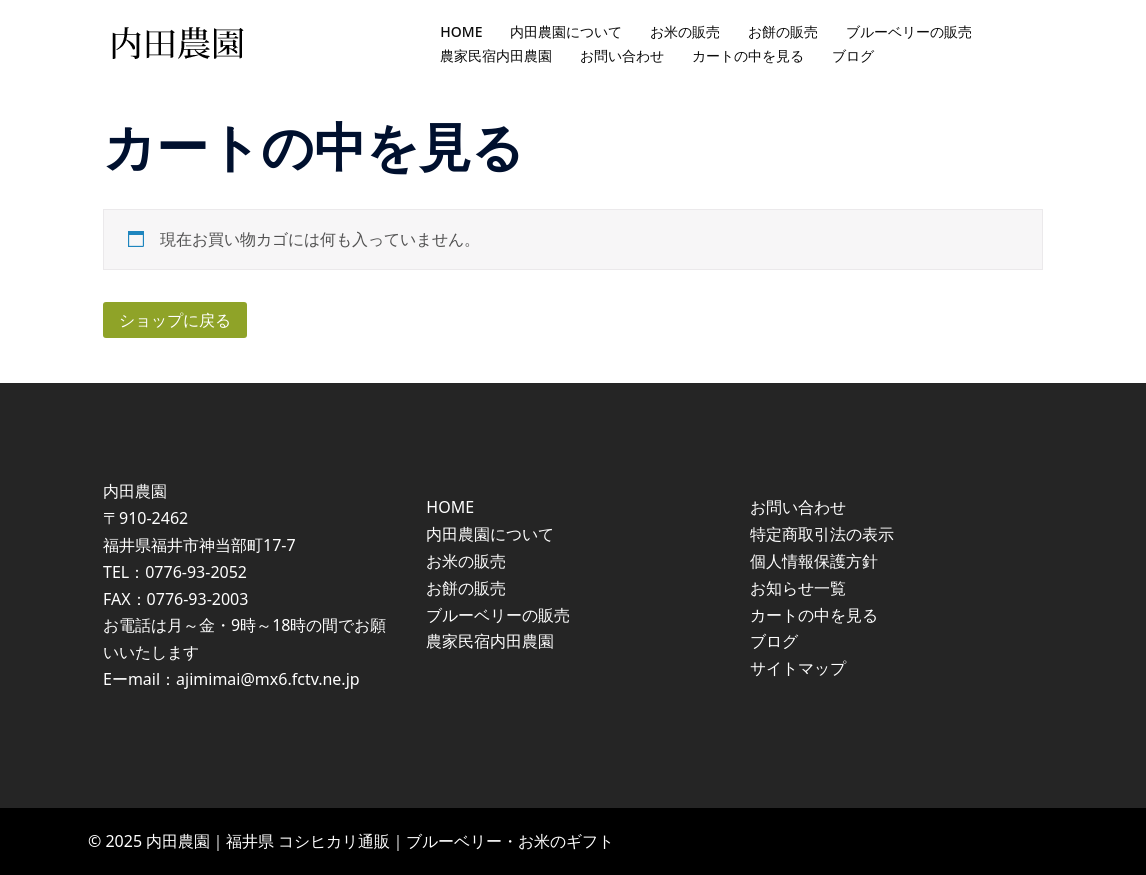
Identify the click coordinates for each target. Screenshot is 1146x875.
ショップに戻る (175, 320)
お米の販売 (685, 31)
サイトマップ (798, 668)
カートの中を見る (748, 55)
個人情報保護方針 (814, 561)
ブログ (853, 55)
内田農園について (566, 31)
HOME (461, 31)
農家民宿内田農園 (496, 55)
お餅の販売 (783, 31)
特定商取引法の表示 (822, 534)
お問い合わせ (622, 55)
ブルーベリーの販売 (909, 31)
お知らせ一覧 (798, 588)
